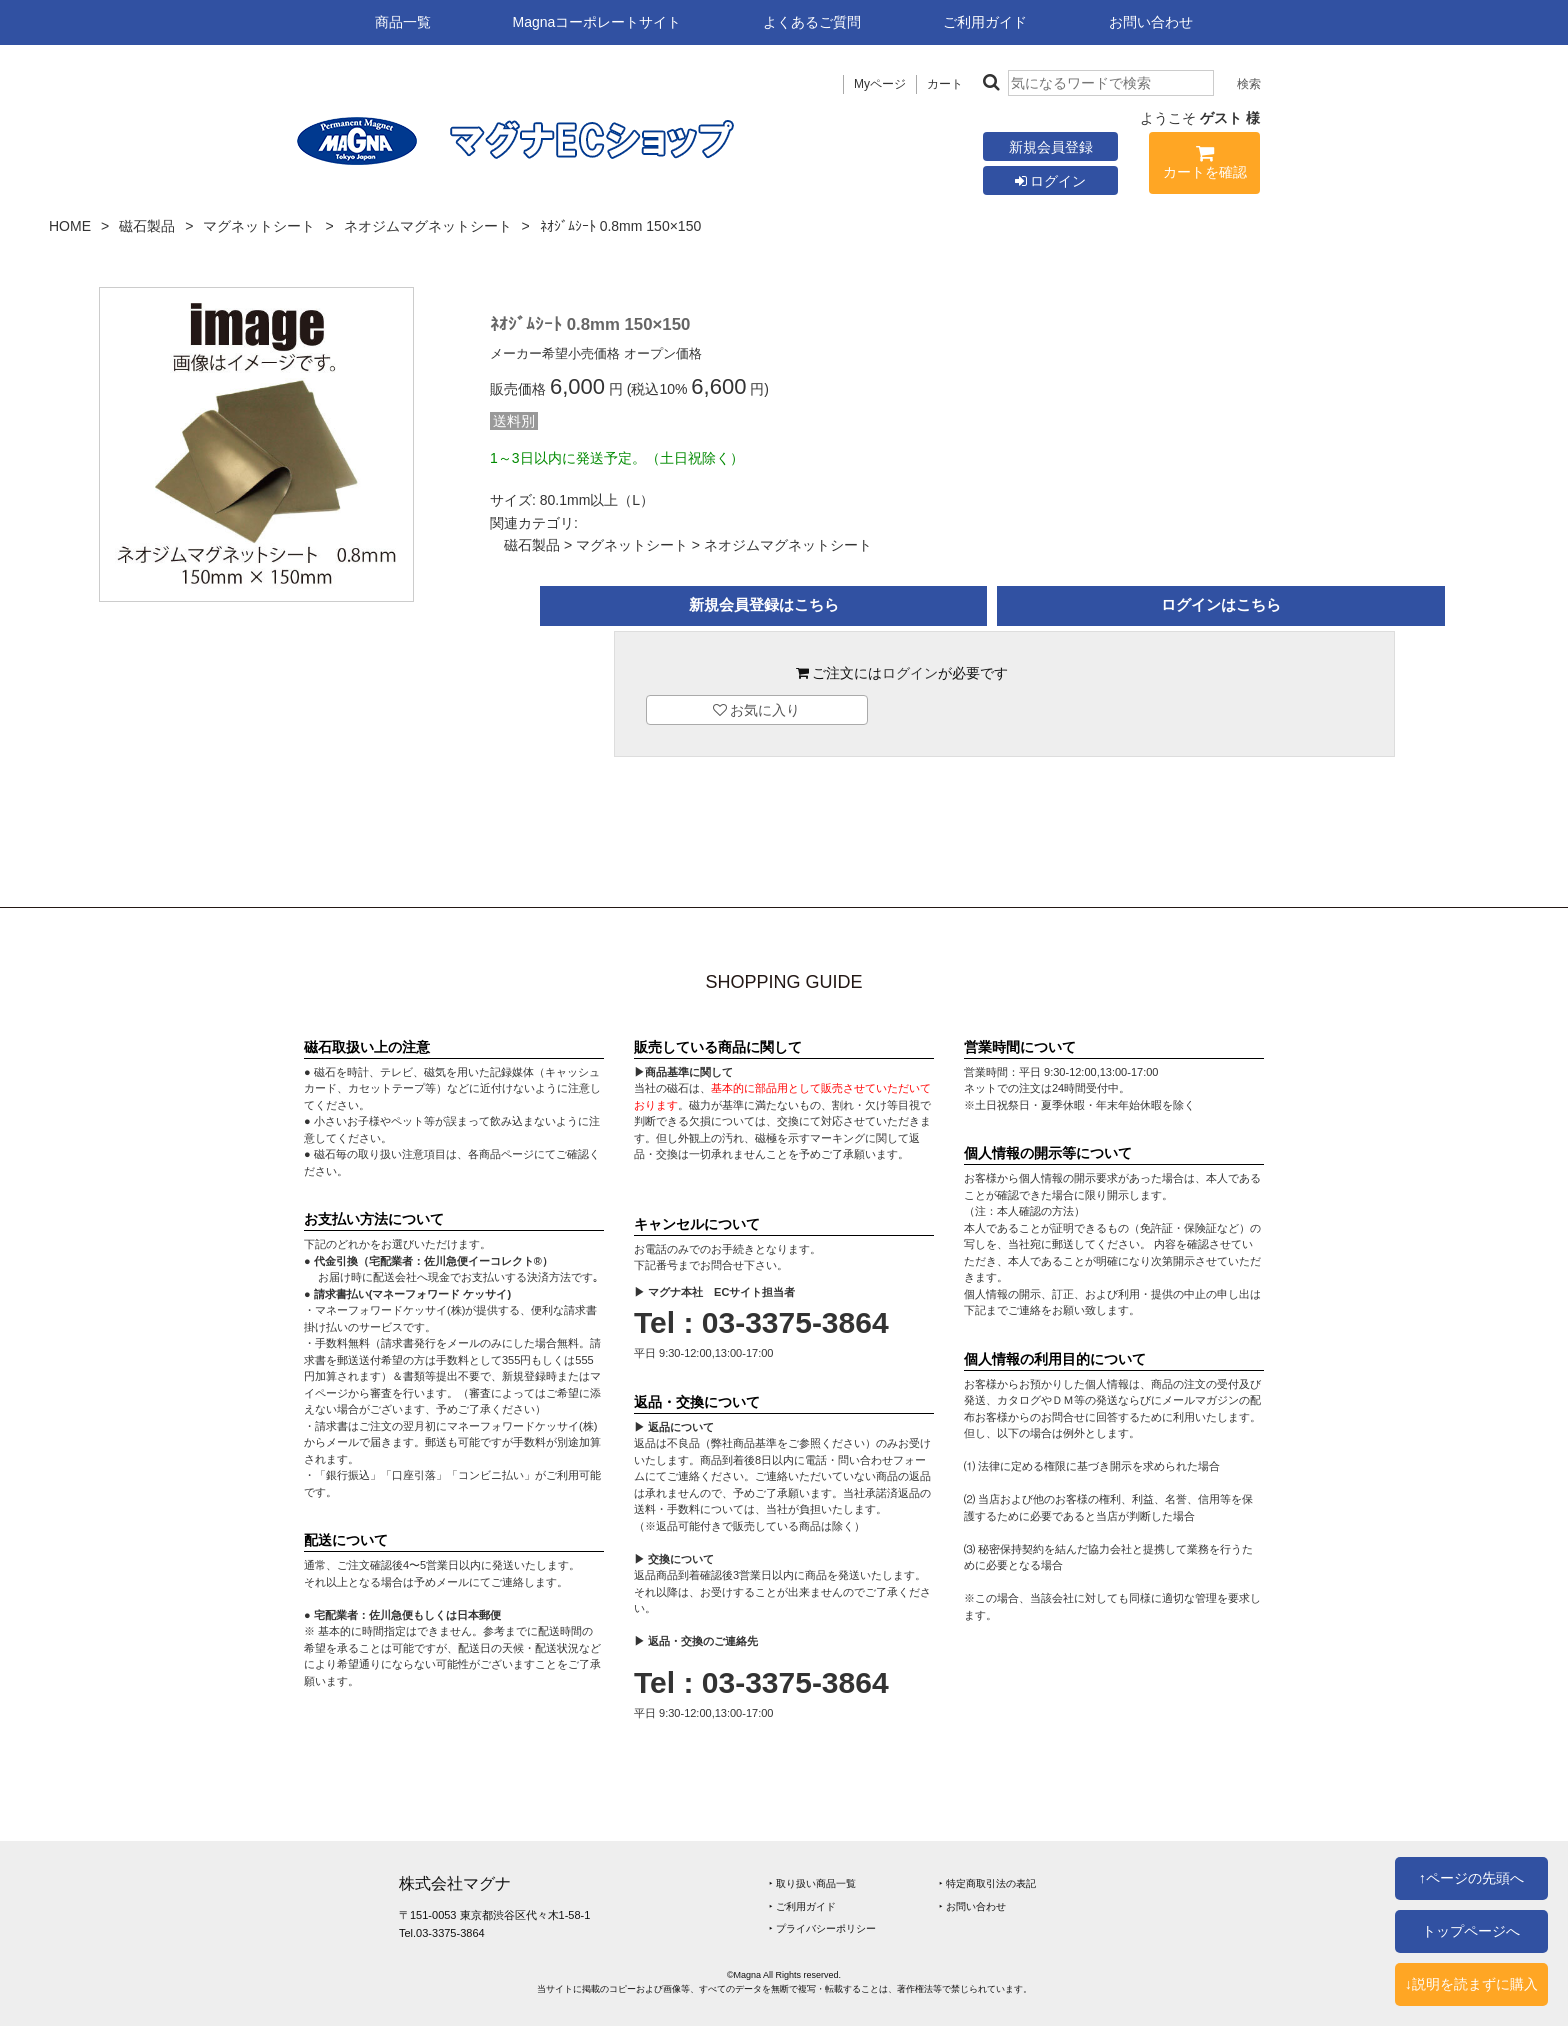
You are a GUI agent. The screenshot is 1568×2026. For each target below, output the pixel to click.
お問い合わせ (1151, 22)
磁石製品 (147, 226)
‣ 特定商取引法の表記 (987, 1883)
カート (945, 84)
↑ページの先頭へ (1471, 1878)
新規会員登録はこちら (764, 604)
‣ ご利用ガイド (802, 1906)
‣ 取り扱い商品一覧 (812, 1883)
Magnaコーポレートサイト (597, 22)
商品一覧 (403, 22)
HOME (70, 226)
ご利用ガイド (985, 22)
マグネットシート (259, 226)
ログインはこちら (1221, 604)
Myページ (880, 84)
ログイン (1051, 181)
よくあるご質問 (812, 22)
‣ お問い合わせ (972, 1906)
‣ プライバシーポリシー (822, 1928)
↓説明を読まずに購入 (1471, 1984)
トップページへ (1471, 1931)
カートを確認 (1204, 165)
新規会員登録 (1051, 147)
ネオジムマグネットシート (428, 226)
